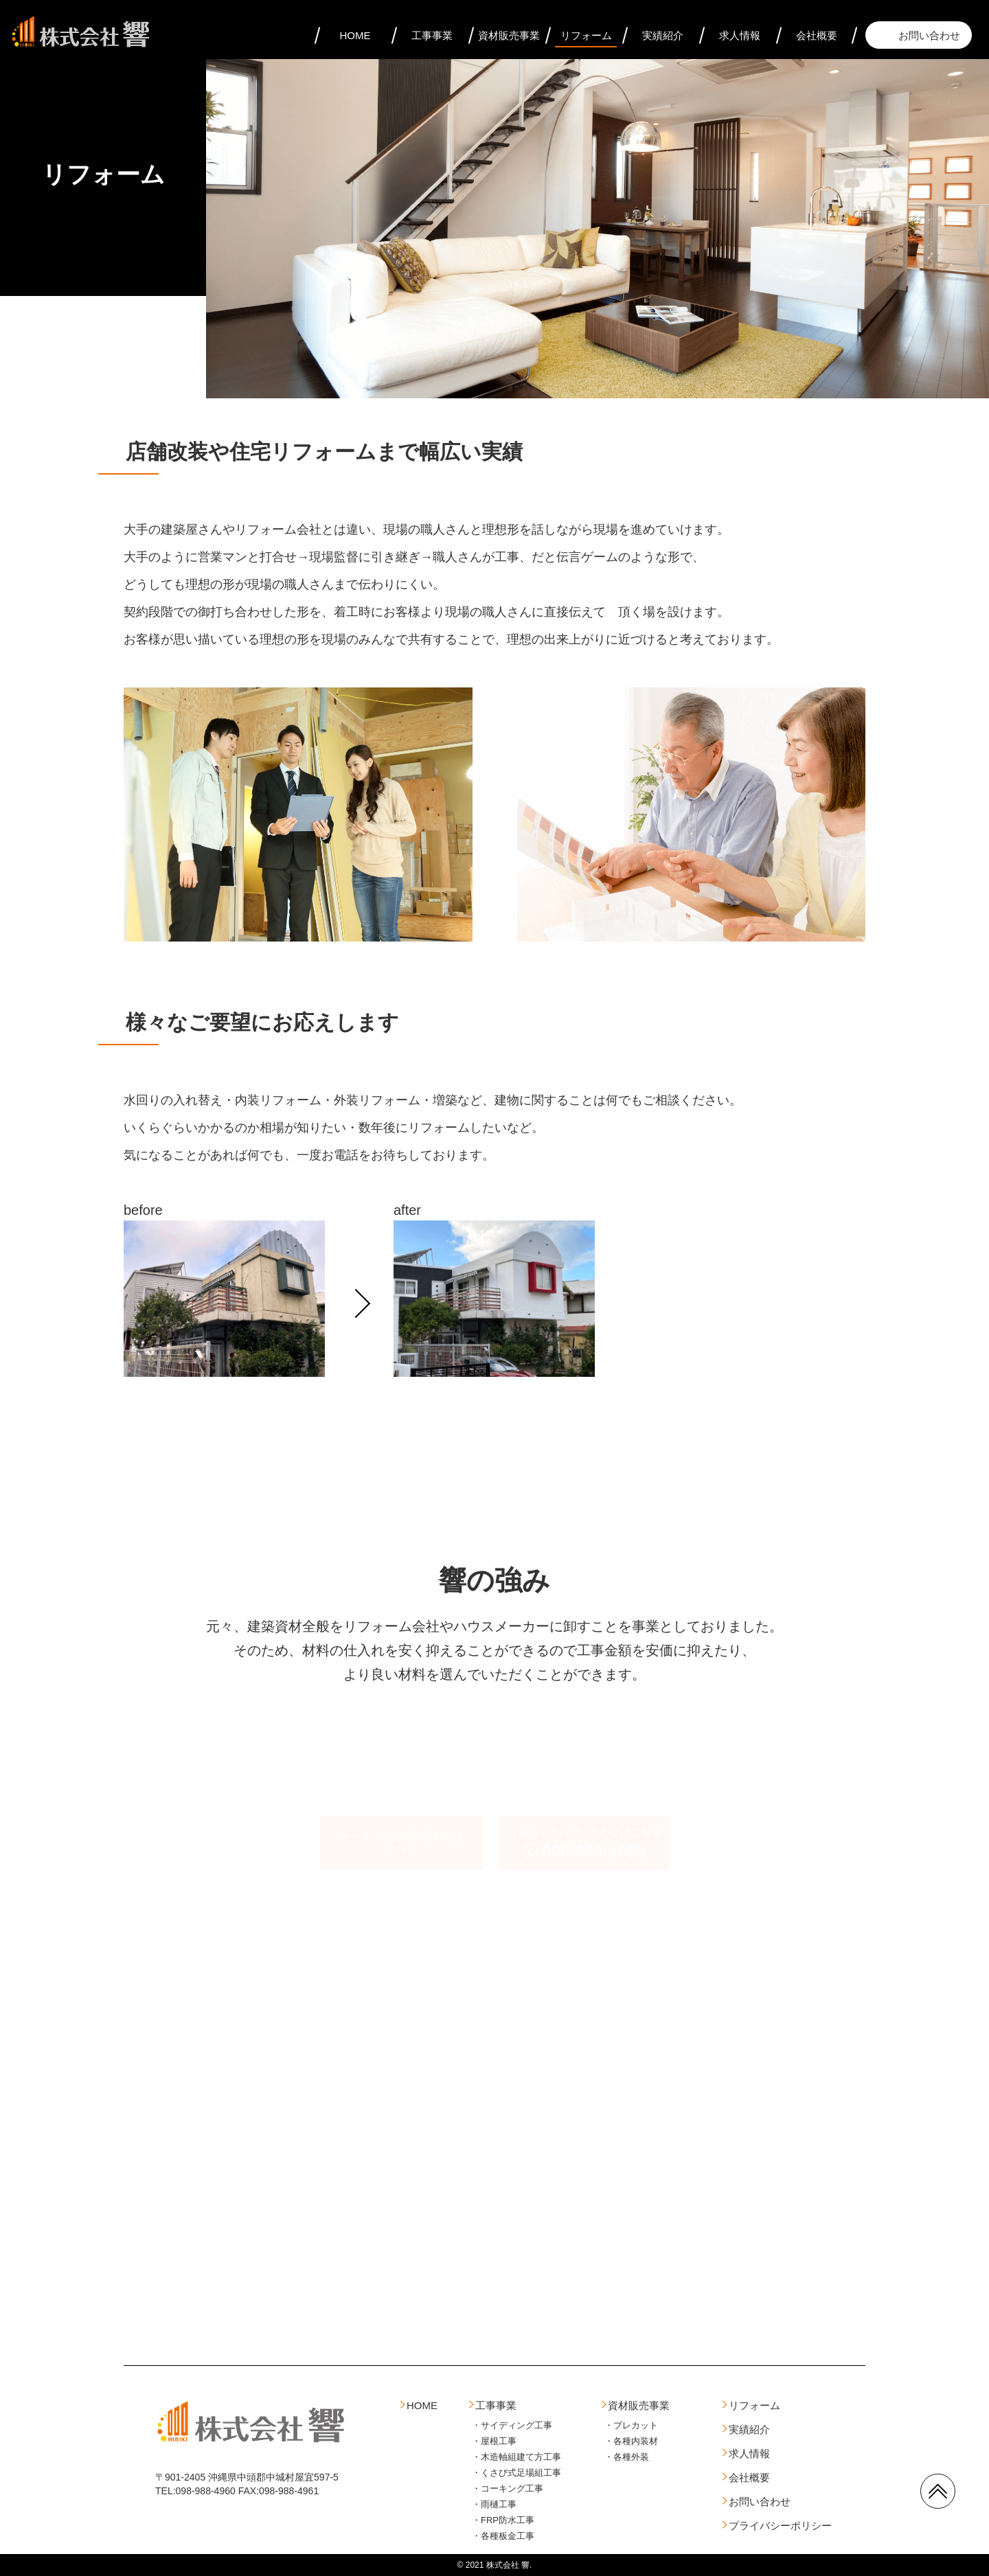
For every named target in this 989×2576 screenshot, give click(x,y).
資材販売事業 (509, 35)
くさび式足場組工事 (521, 2472)
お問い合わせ (929, 35)
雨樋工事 (498, 2504)
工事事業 (432, 35)
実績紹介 (662, 35)
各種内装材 (635, 2441)
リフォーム (586, 35)
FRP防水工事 (507, 2520)
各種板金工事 (507, 2536)
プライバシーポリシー (780, 2525)
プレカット (635, 2425)
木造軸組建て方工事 (521, 2457)
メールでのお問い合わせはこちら (402, 1842)
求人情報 (739, 35)
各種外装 (631, 2457)
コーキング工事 (512, 2488)
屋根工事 (498, 2441)
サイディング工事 (516, 2425)
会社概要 (816, 35)
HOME (355, 35)
